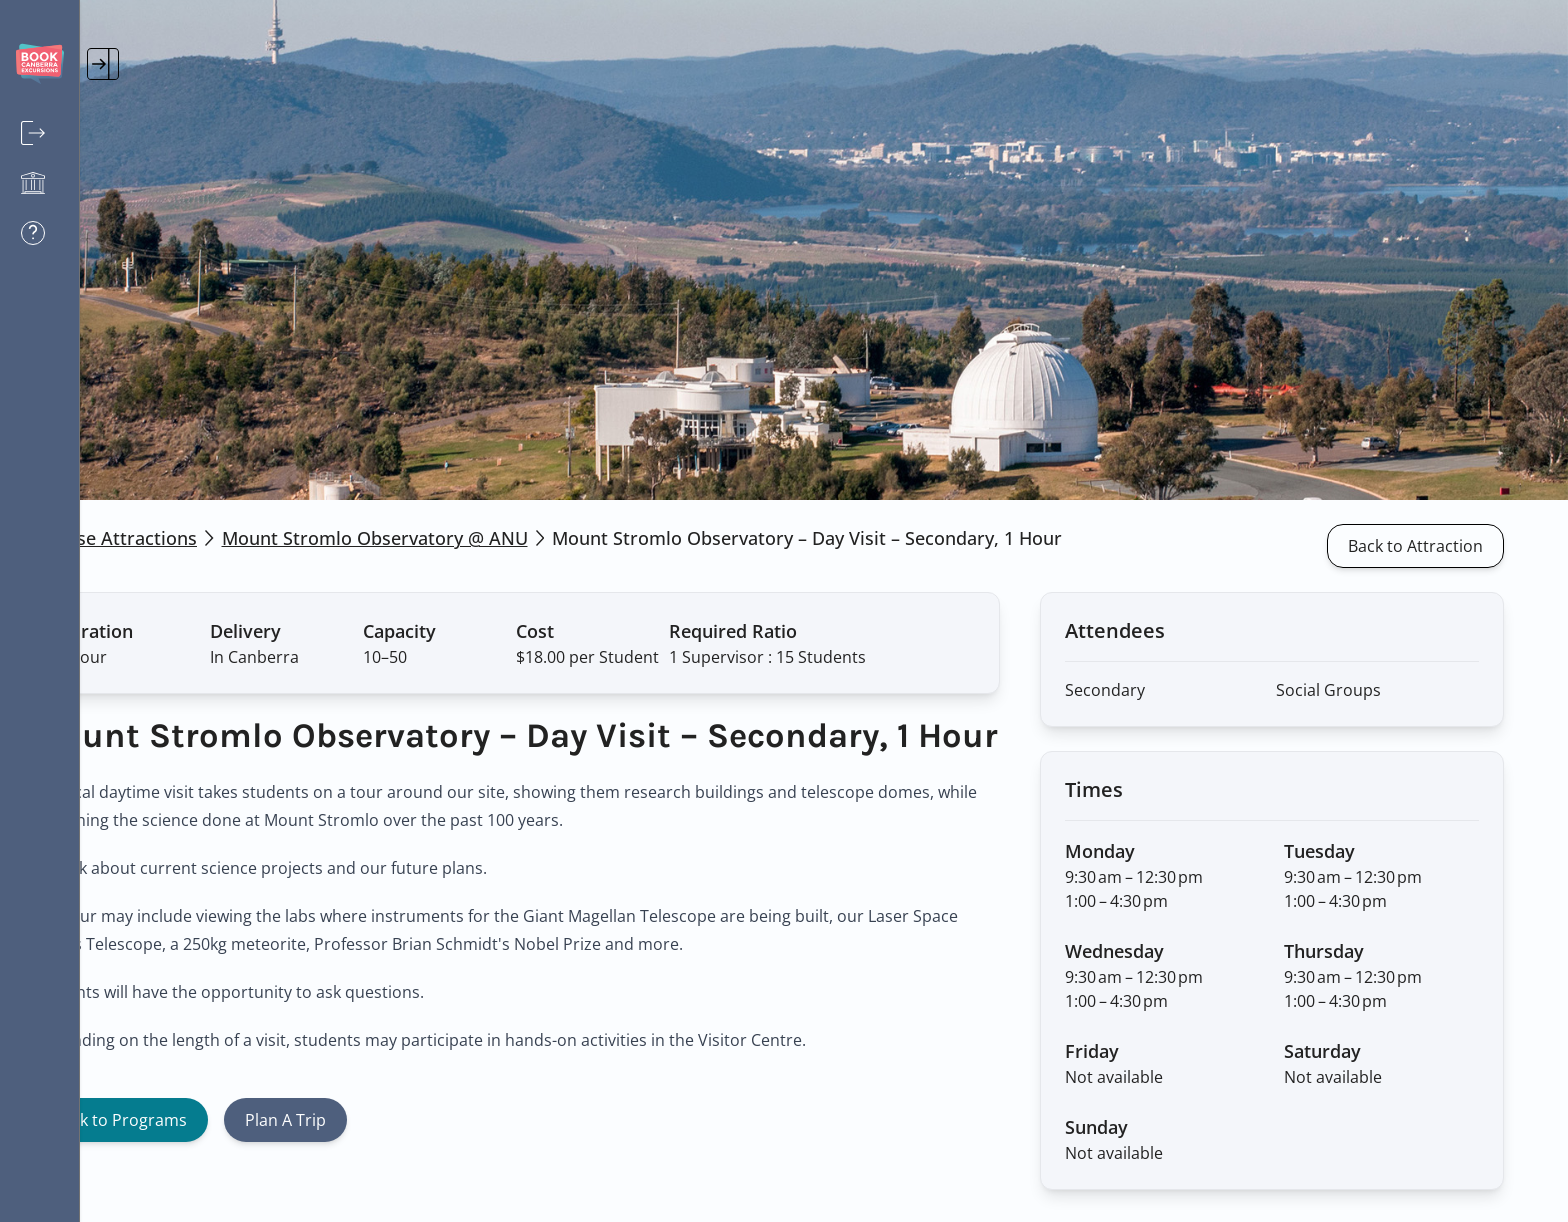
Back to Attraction (1447, 546)
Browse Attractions (194, 538)
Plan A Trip (365, 1156)
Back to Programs (200, 1156)
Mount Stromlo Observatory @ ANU (455, 538)
